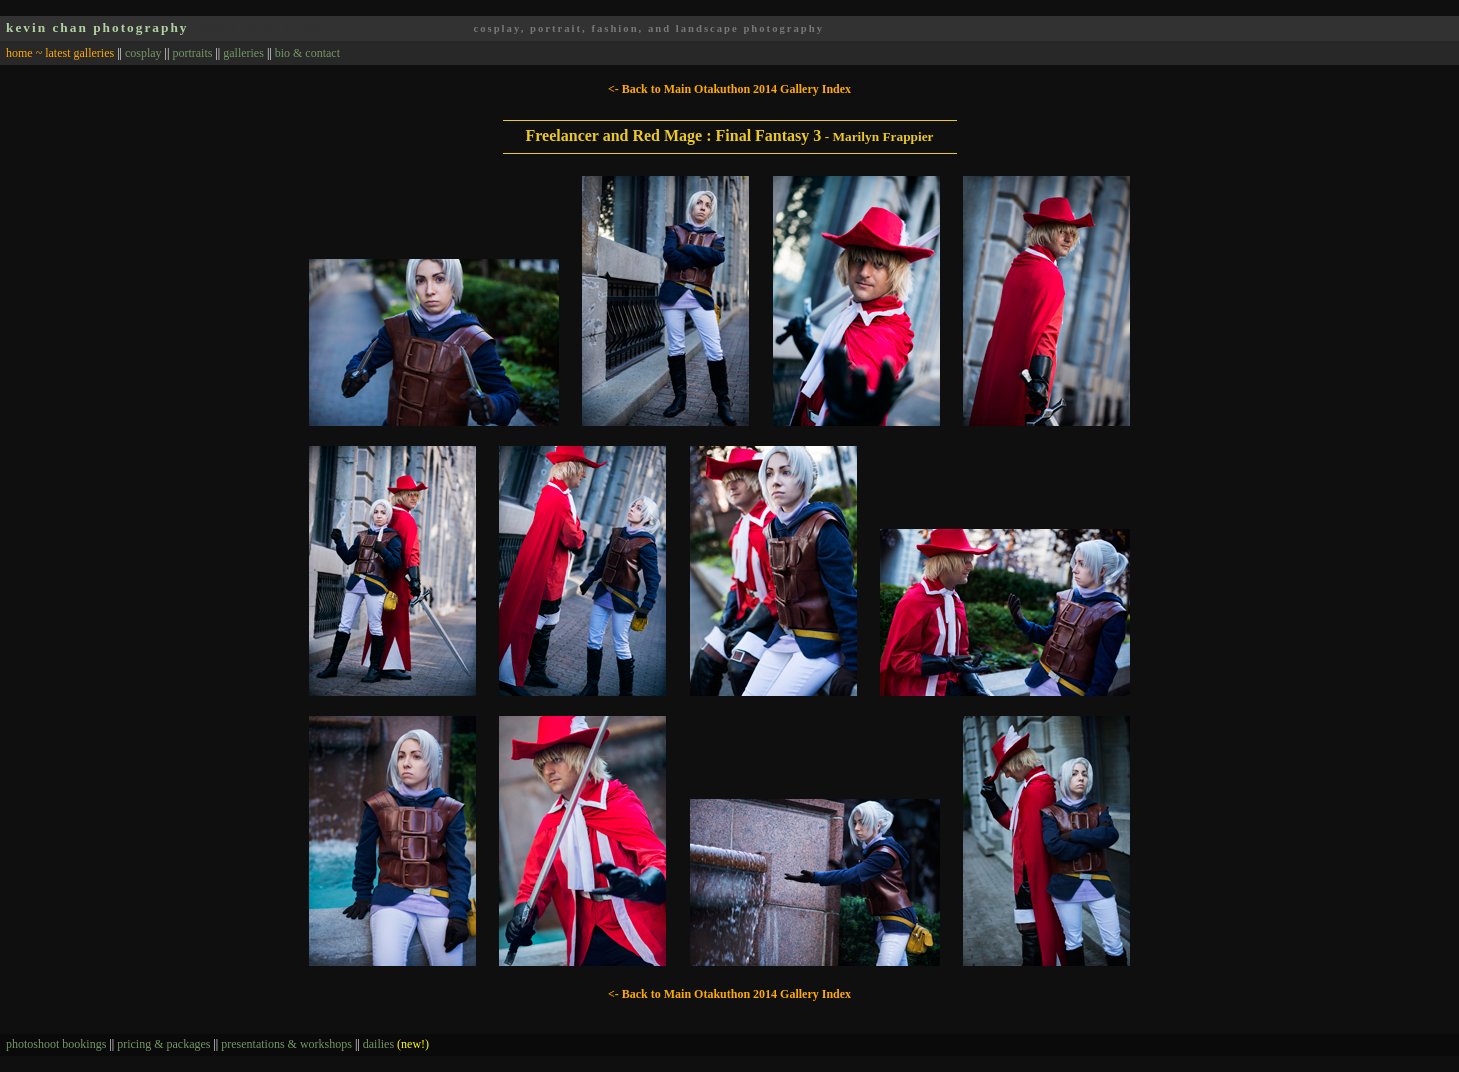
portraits (192, 53)
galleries (243, 53)
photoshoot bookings (56, 1044)
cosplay (143, 53)
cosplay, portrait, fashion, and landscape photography (648, 28)
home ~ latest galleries (60, 53)
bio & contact (307, 53)
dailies (396, 1044)
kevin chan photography (97, 27)
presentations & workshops (286, 1044)
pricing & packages (163, 1044)
